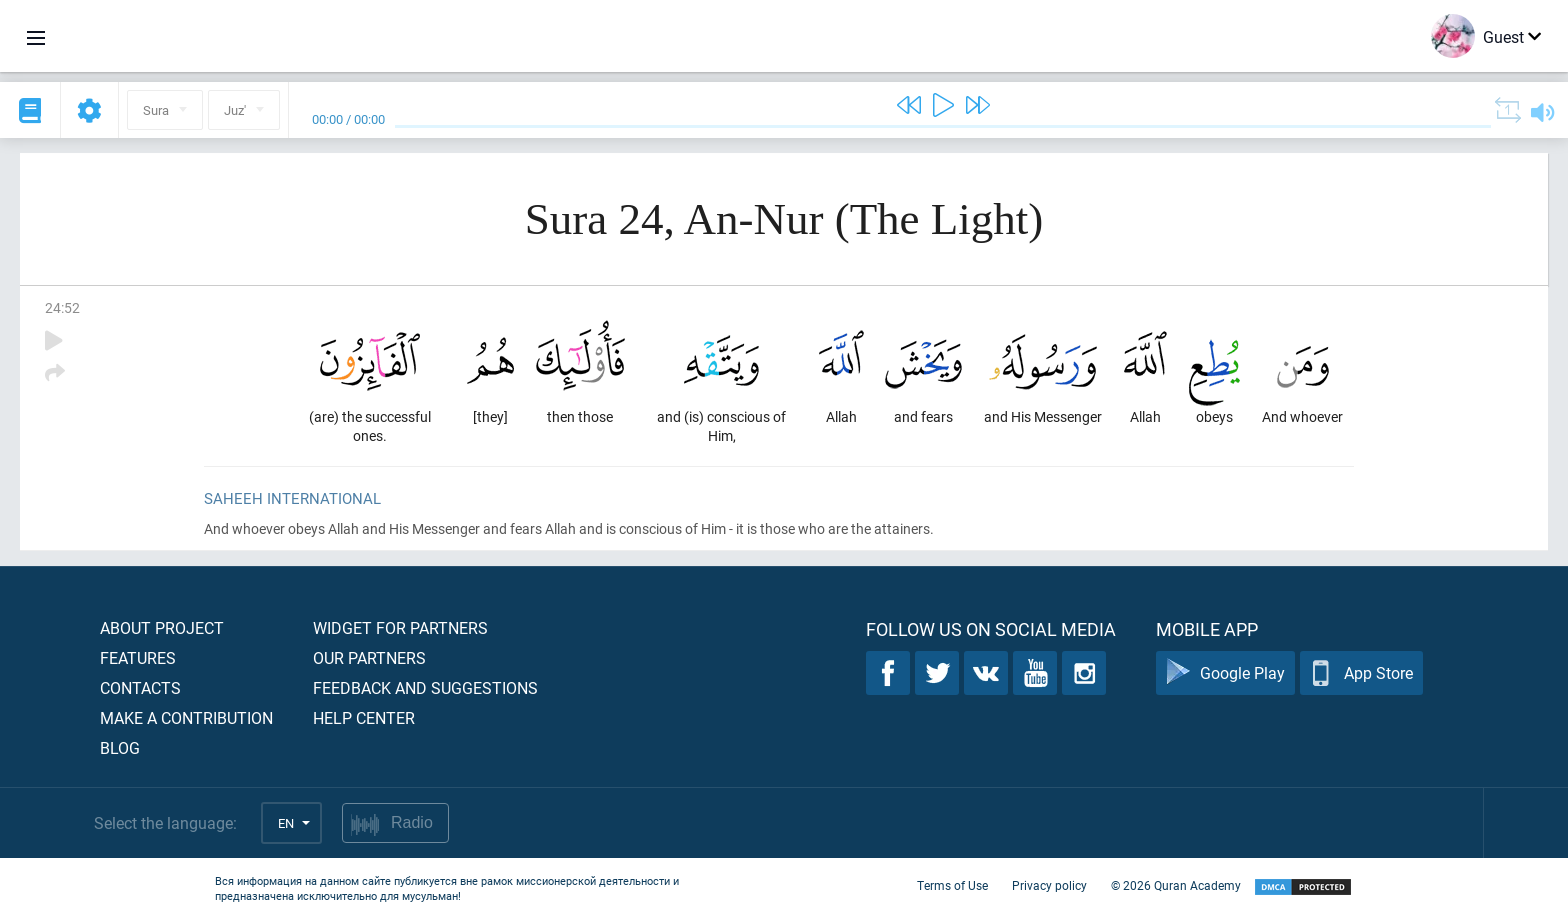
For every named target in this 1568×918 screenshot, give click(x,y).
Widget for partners (400, 627)
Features (138, 657)
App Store (1361, 673)
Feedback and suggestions (425, 687)
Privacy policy (1049, 886)
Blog (120, 747)
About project (162, 627)
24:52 (62, 307)
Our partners (369, 657)
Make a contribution (186, 717)
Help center (364, 717)
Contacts (140, 687)
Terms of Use (952, 886)
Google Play (1225, 673)
